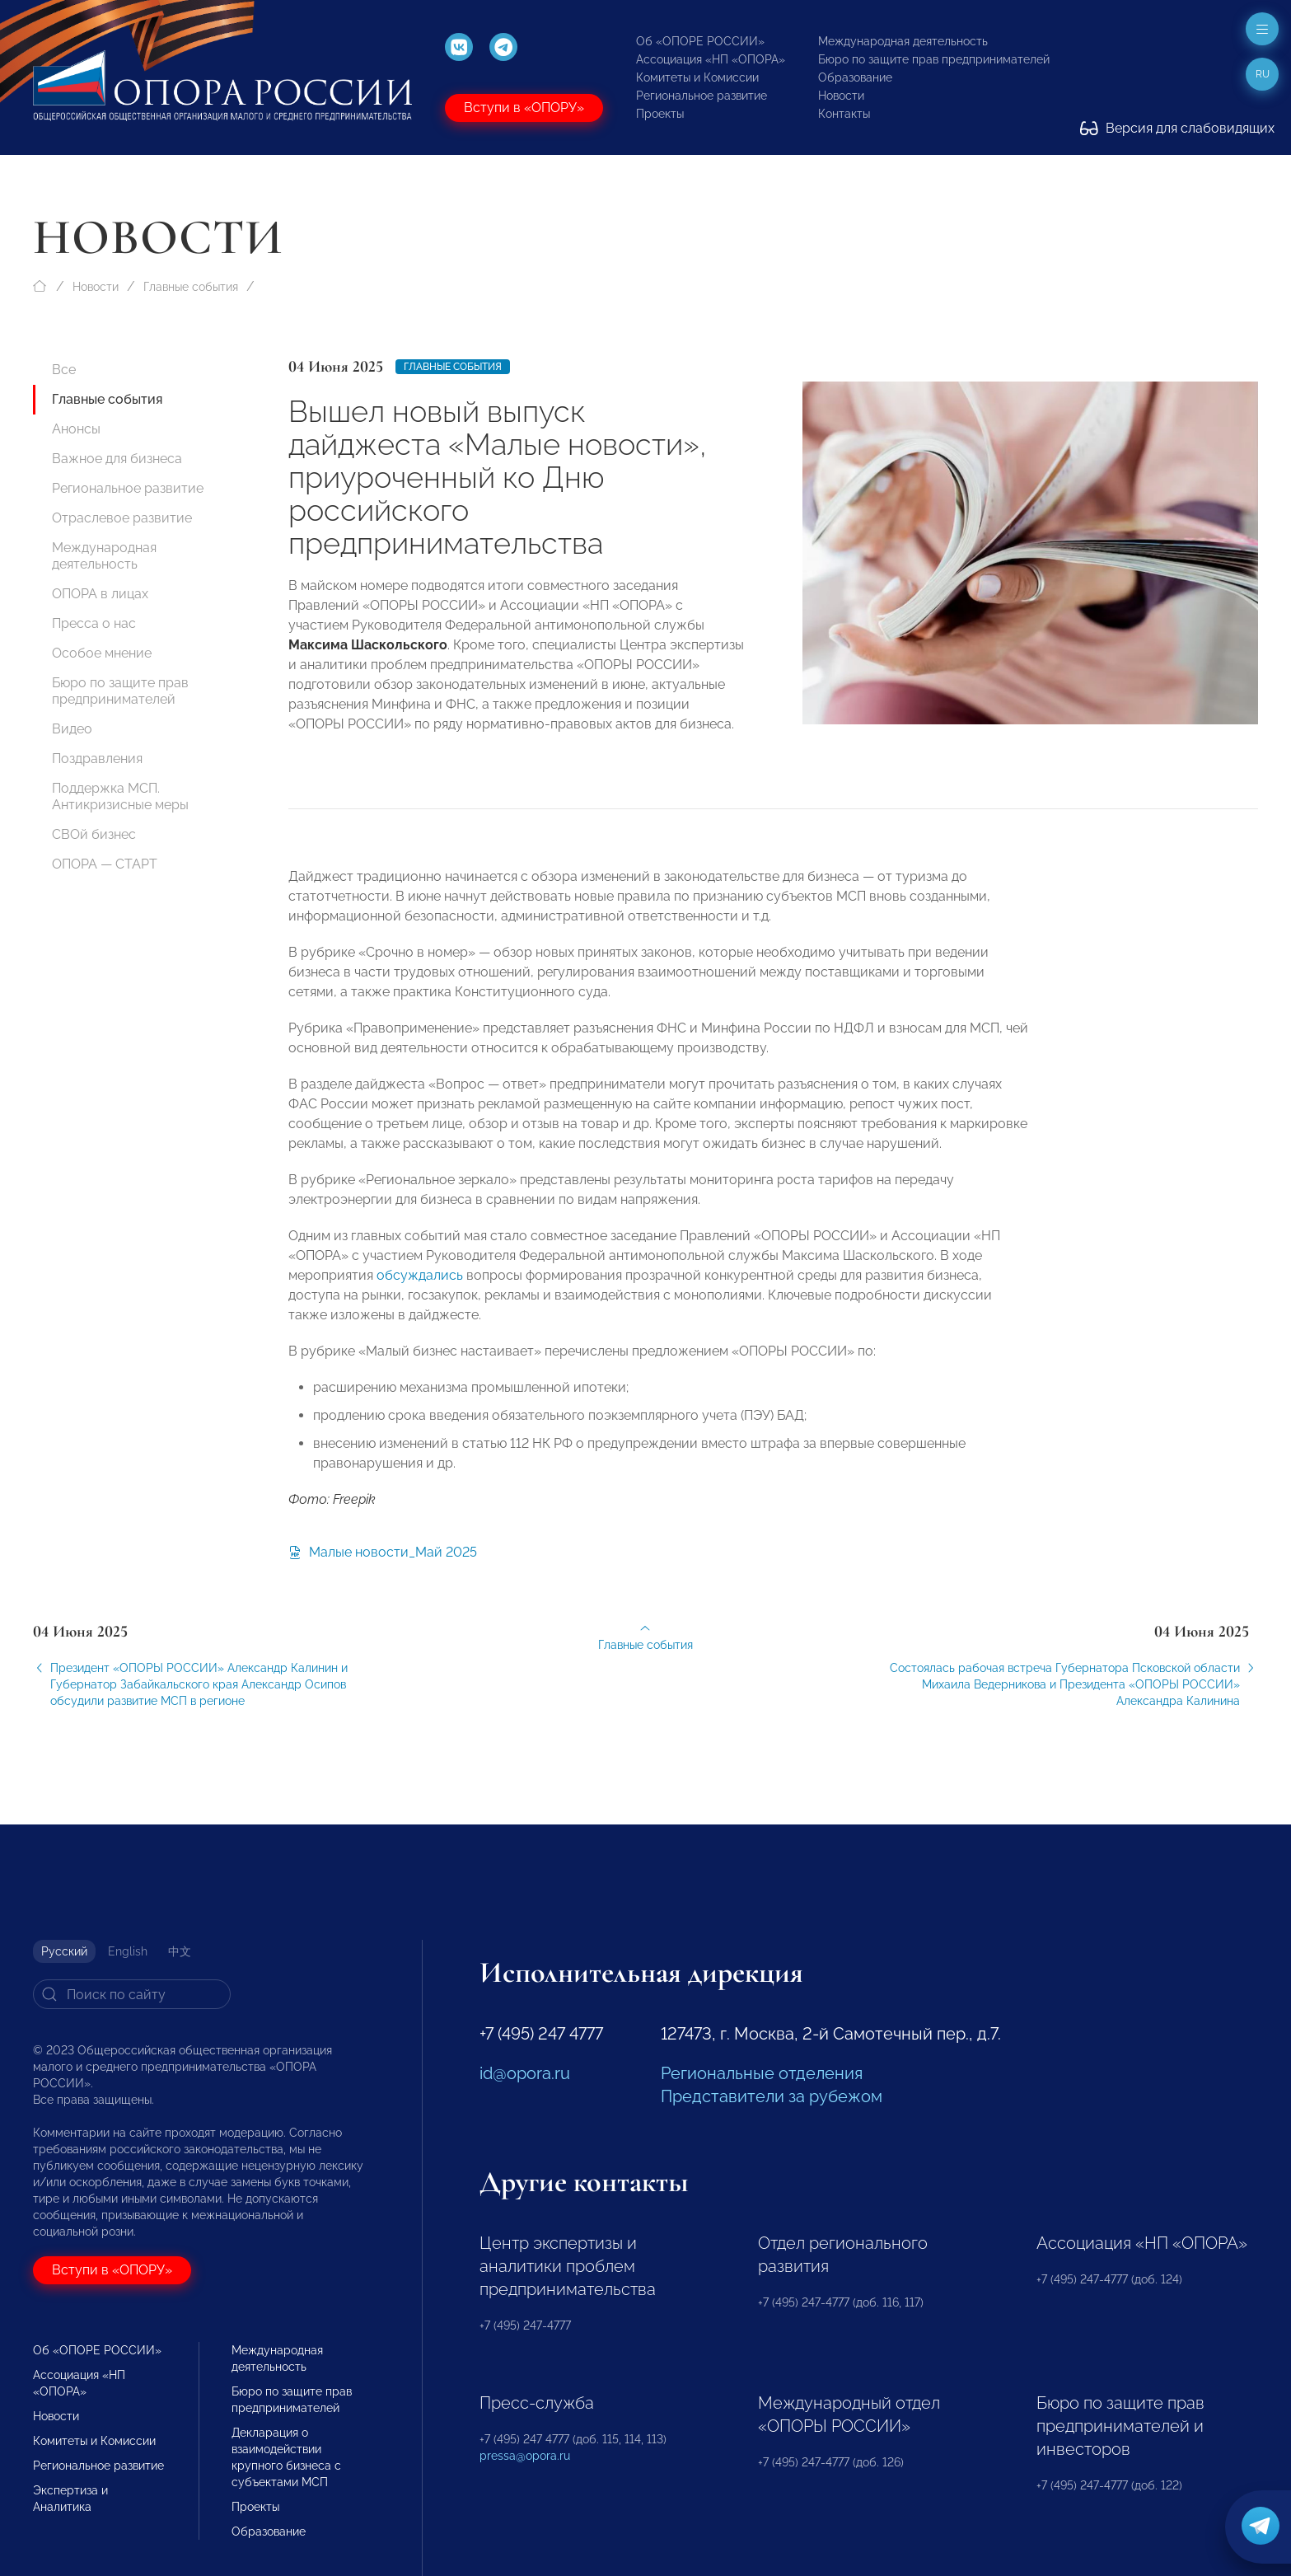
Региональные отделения (762, 2073)
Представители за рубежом (771, 2096)
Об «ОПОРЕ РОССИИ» (700, 41)
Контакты (844, 113)
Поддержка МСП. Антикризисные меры (120, 796)
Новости (841, 95)
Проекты (660, 113)
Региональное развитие (701, 95)
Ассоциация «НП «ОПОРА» (710, 59)
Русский (64, 1951)
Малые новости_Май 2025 (382, 1564)
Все (64, 369)
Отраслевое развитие (122, 518)
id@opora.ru (524, 2073)
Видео (72, 729)
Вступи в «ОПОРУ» (524, 107)
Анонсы (76, 429)
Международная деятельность (903, 41)
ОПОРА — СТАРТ (104, 864)
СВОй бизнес (94, 834)
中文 (179, 1951)
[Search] (132, 1994)
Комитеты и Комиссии (697, 77)
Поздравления (97, 758)
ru (1263, 74)
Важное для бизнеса (117, 458)
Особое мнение (102, 653)
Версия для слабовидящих (1177, 128)
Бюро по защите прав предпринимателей (934, 59)
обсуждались (418, 1292)
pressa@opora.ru (524, 2455)
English (127, 1951)
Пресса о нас (94, 623)
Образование (855, 77)
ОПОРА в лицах (100, 594)
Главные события (190, 286)
